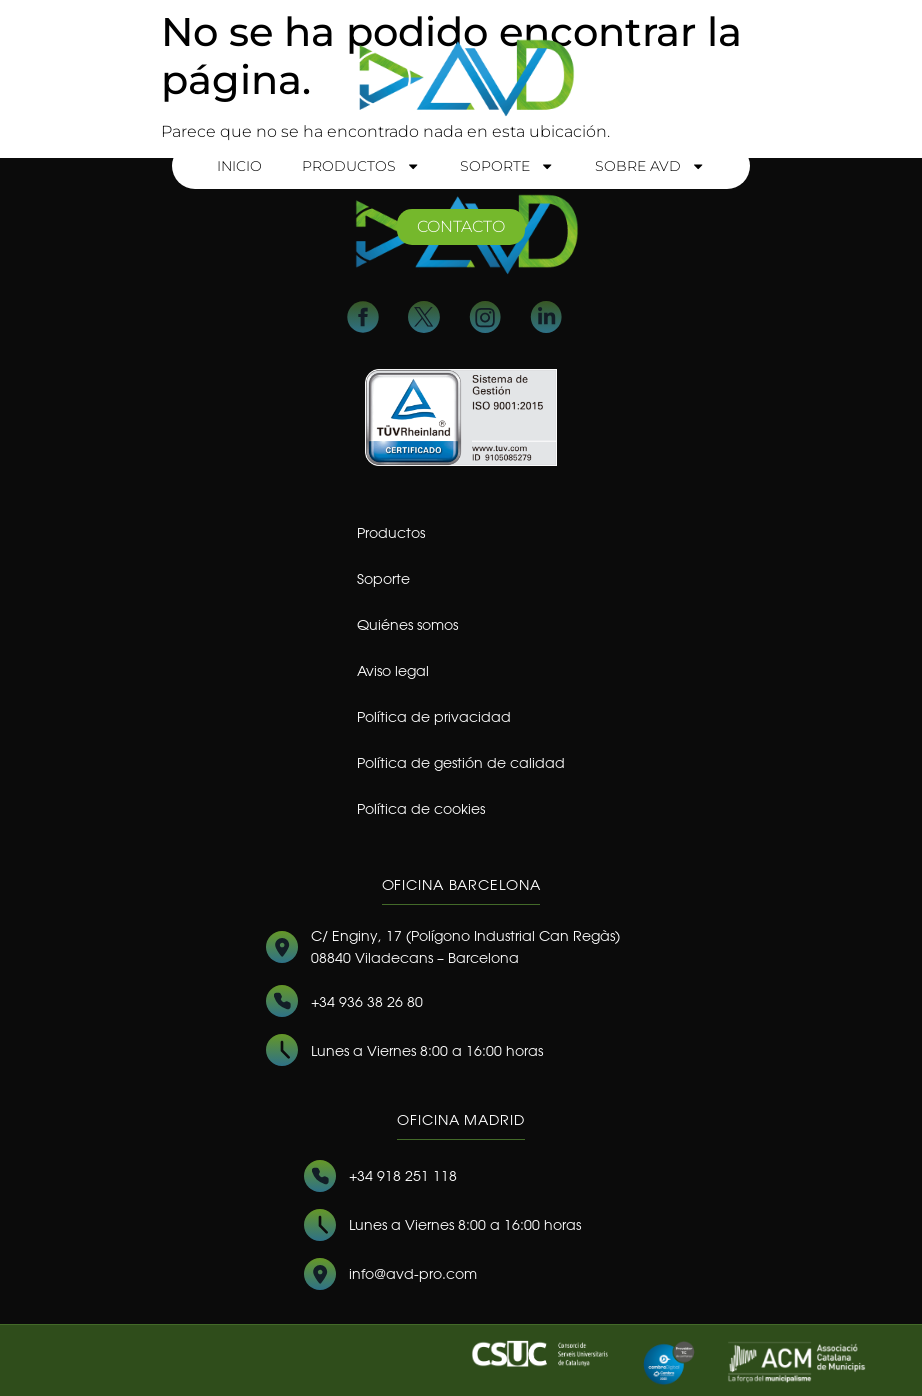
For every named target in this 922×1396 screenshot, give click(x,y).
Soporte (507, 166)
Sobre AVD (650, 166)
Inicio (239, 166)
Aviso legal (393, 670)
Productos (361, 166)
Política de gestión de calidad (461, 762)
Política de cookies (421, 808)
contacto (461, 226)
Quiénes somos (407, 624)
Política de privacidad (434, 716)
